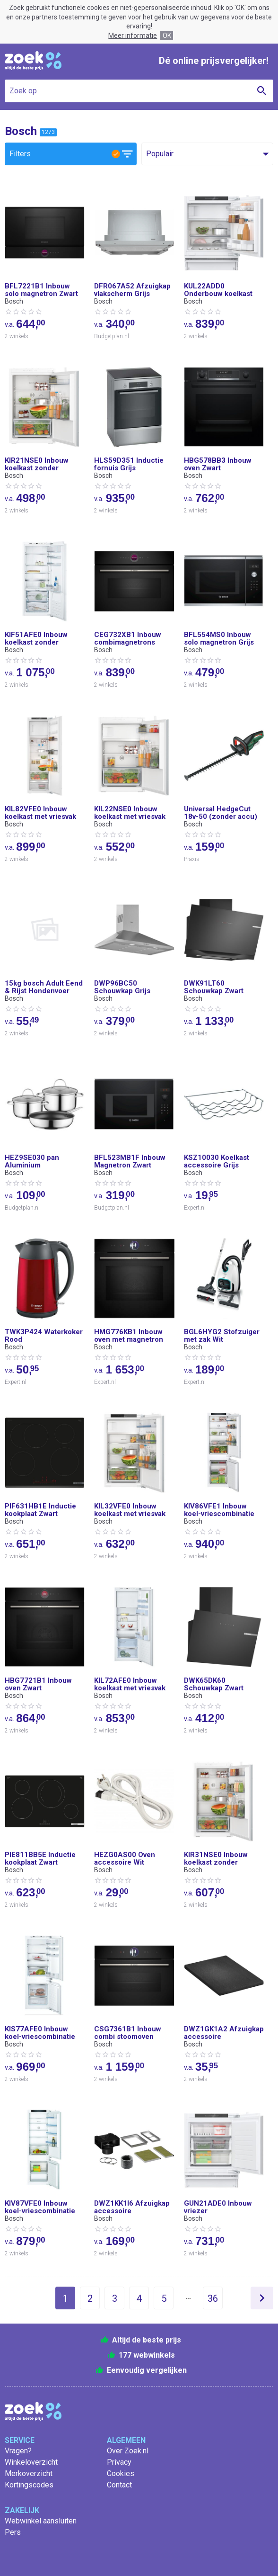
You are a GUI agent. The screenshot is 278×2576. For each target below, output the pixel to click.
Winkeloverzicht (31, 2462)
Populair (160, 153)
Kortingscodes (29, 2484)
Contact (119, 2484)
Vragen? (18, 2450)
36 (213, 2298)
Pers (13, 2532)
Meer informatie (132, 35)
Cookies (120, 2473)
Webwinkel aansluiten (41, 2520)
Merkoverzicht (28, 2473)
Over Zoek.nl (127, 2450)
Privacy (119, 2462)
